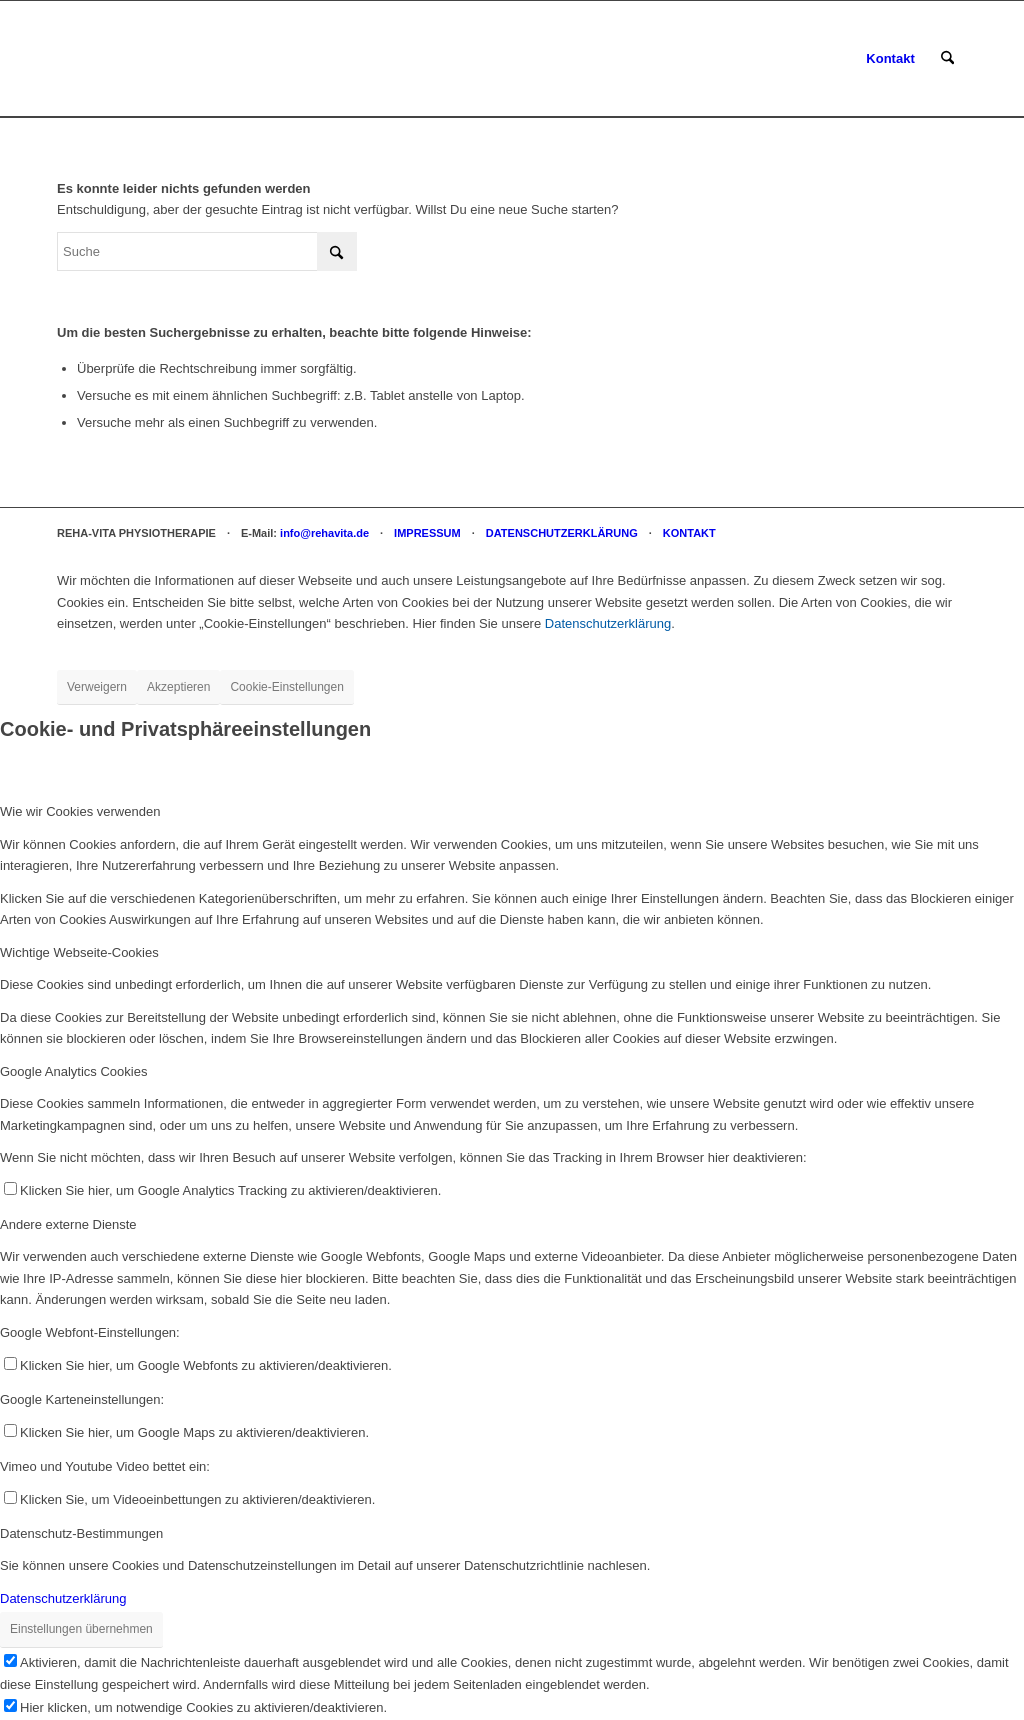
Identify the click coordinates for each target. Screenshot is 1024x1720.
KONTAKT (689, 533)
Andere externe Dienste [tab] (68, 1224)
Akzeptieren (178, 687)
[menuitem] (890, 59)
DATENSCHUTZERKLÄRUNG (562, 533)
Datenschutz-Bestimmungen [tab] (81, 1533)
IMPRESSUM (427, 533)
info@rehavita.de (324, 533)
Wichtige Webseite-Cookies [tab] (79, 952)
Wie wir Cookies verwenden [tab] (80, 811)
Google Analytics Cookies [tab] (73, 1071)
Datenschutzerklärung (608, 623)
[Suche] (947, 59)
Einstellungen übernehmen (81, 1629)
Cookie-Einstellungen (286, 687)
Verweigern (97, 687)
